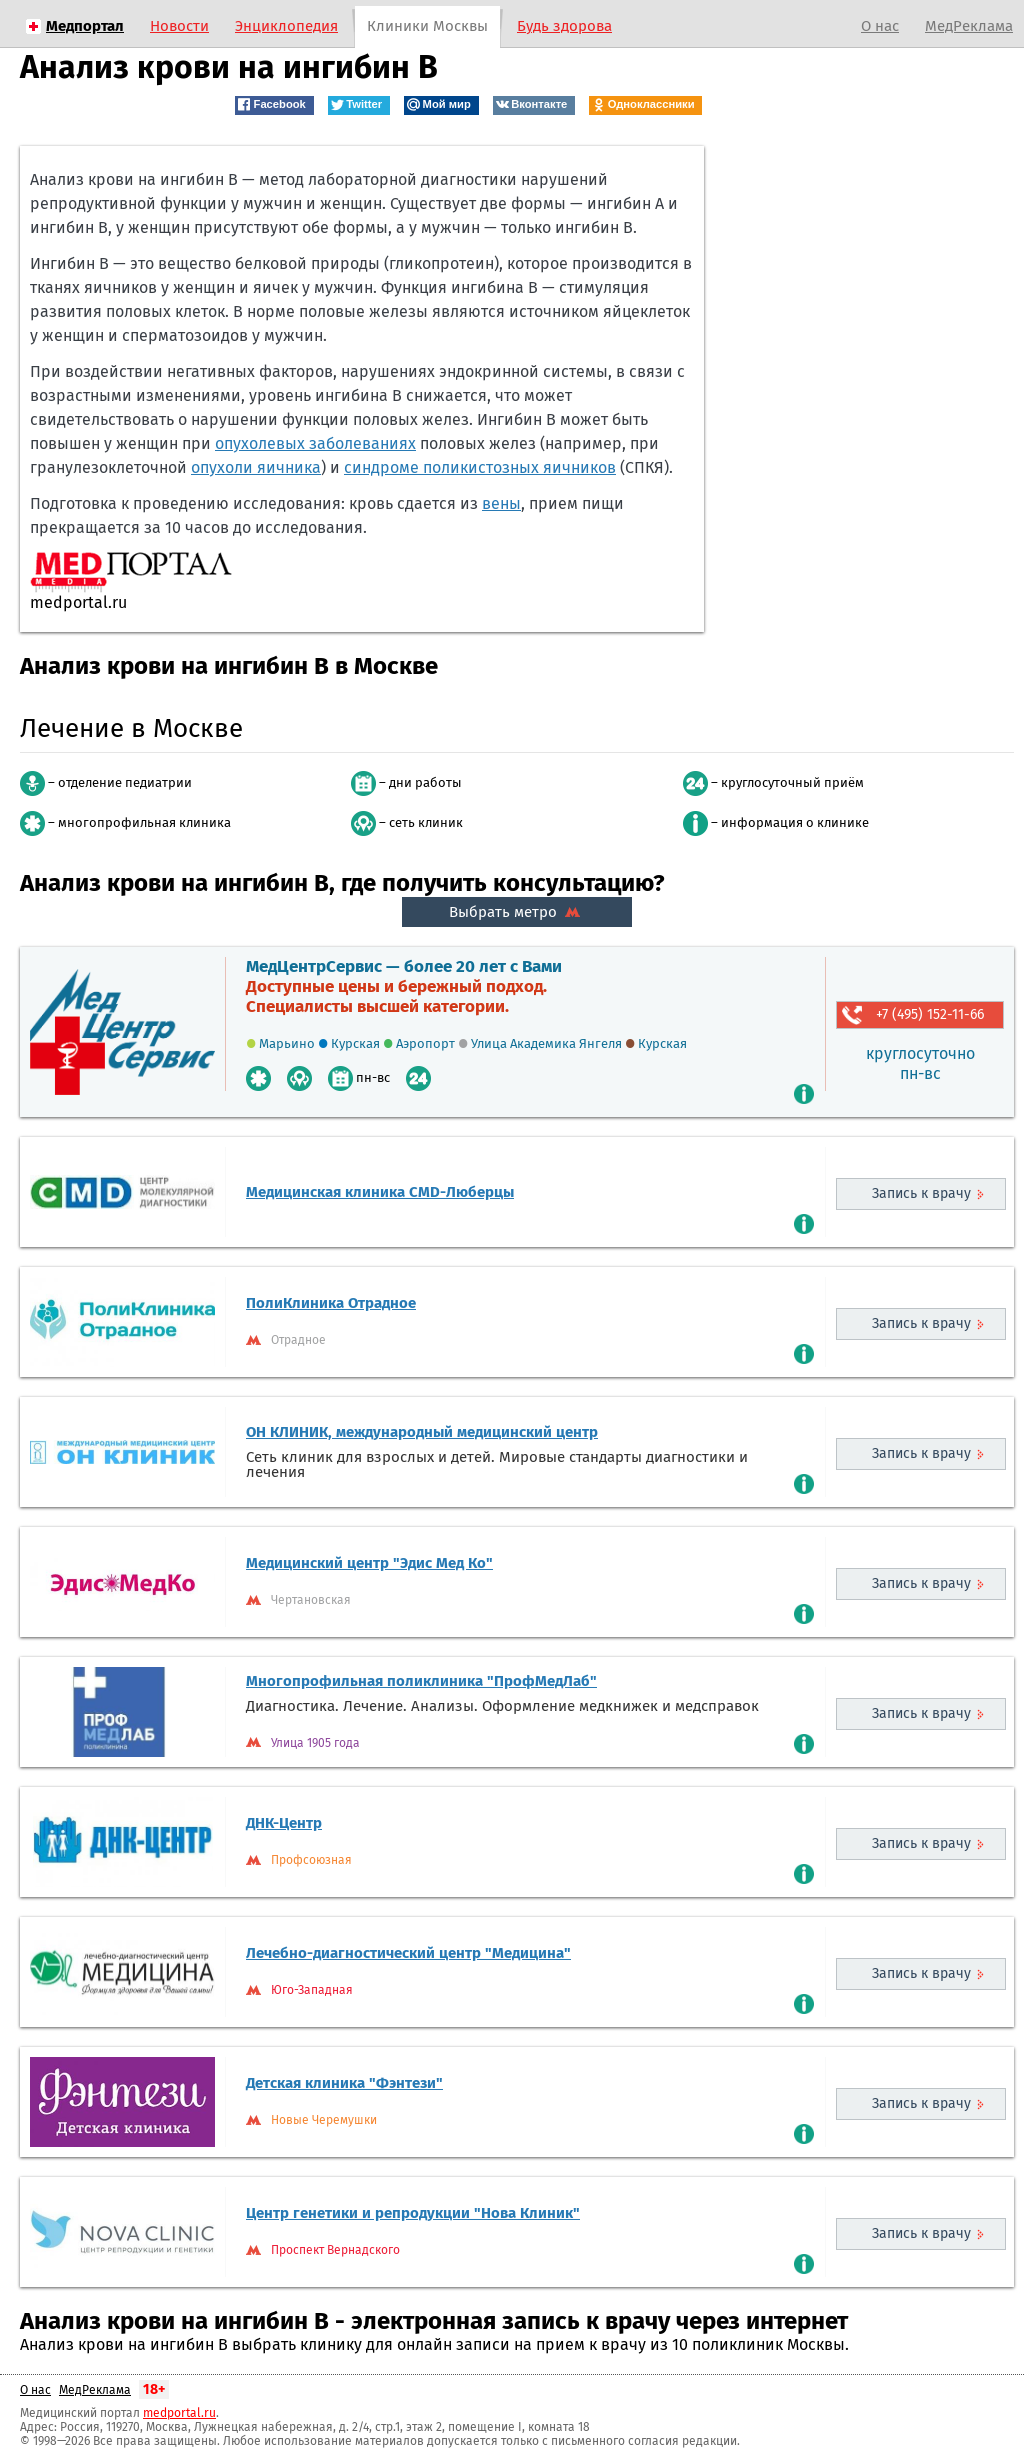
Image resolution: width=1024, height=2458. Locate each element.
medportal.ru (179, 2413)
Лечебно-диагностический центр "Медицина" (408, 1953)
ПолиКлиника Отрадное (331, 1303)
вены (501, 503)
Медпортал (85, 26)
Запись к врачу (921, 1193)
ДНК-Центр (284, 1823)
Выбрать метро (517, 912)
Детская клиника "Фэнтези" (344, 2083)
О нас (880, 26)
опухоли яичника (256, 467)
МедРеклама (969, 26)
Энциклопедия (286, 26)
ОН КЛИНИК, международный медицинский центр (422, 1432)
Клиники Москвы (427, 26)
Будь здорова (564, 26)
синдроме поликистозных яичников (480, 467)
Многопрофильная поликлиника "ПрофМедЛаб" (421, 1681)
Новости (179, 26)
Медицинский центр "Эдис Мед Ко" (369, 1563)
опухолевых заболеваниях (315, 443)
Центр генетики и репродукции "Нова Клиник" (413, 2213)
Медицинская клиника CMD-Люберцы (380, 1192)
